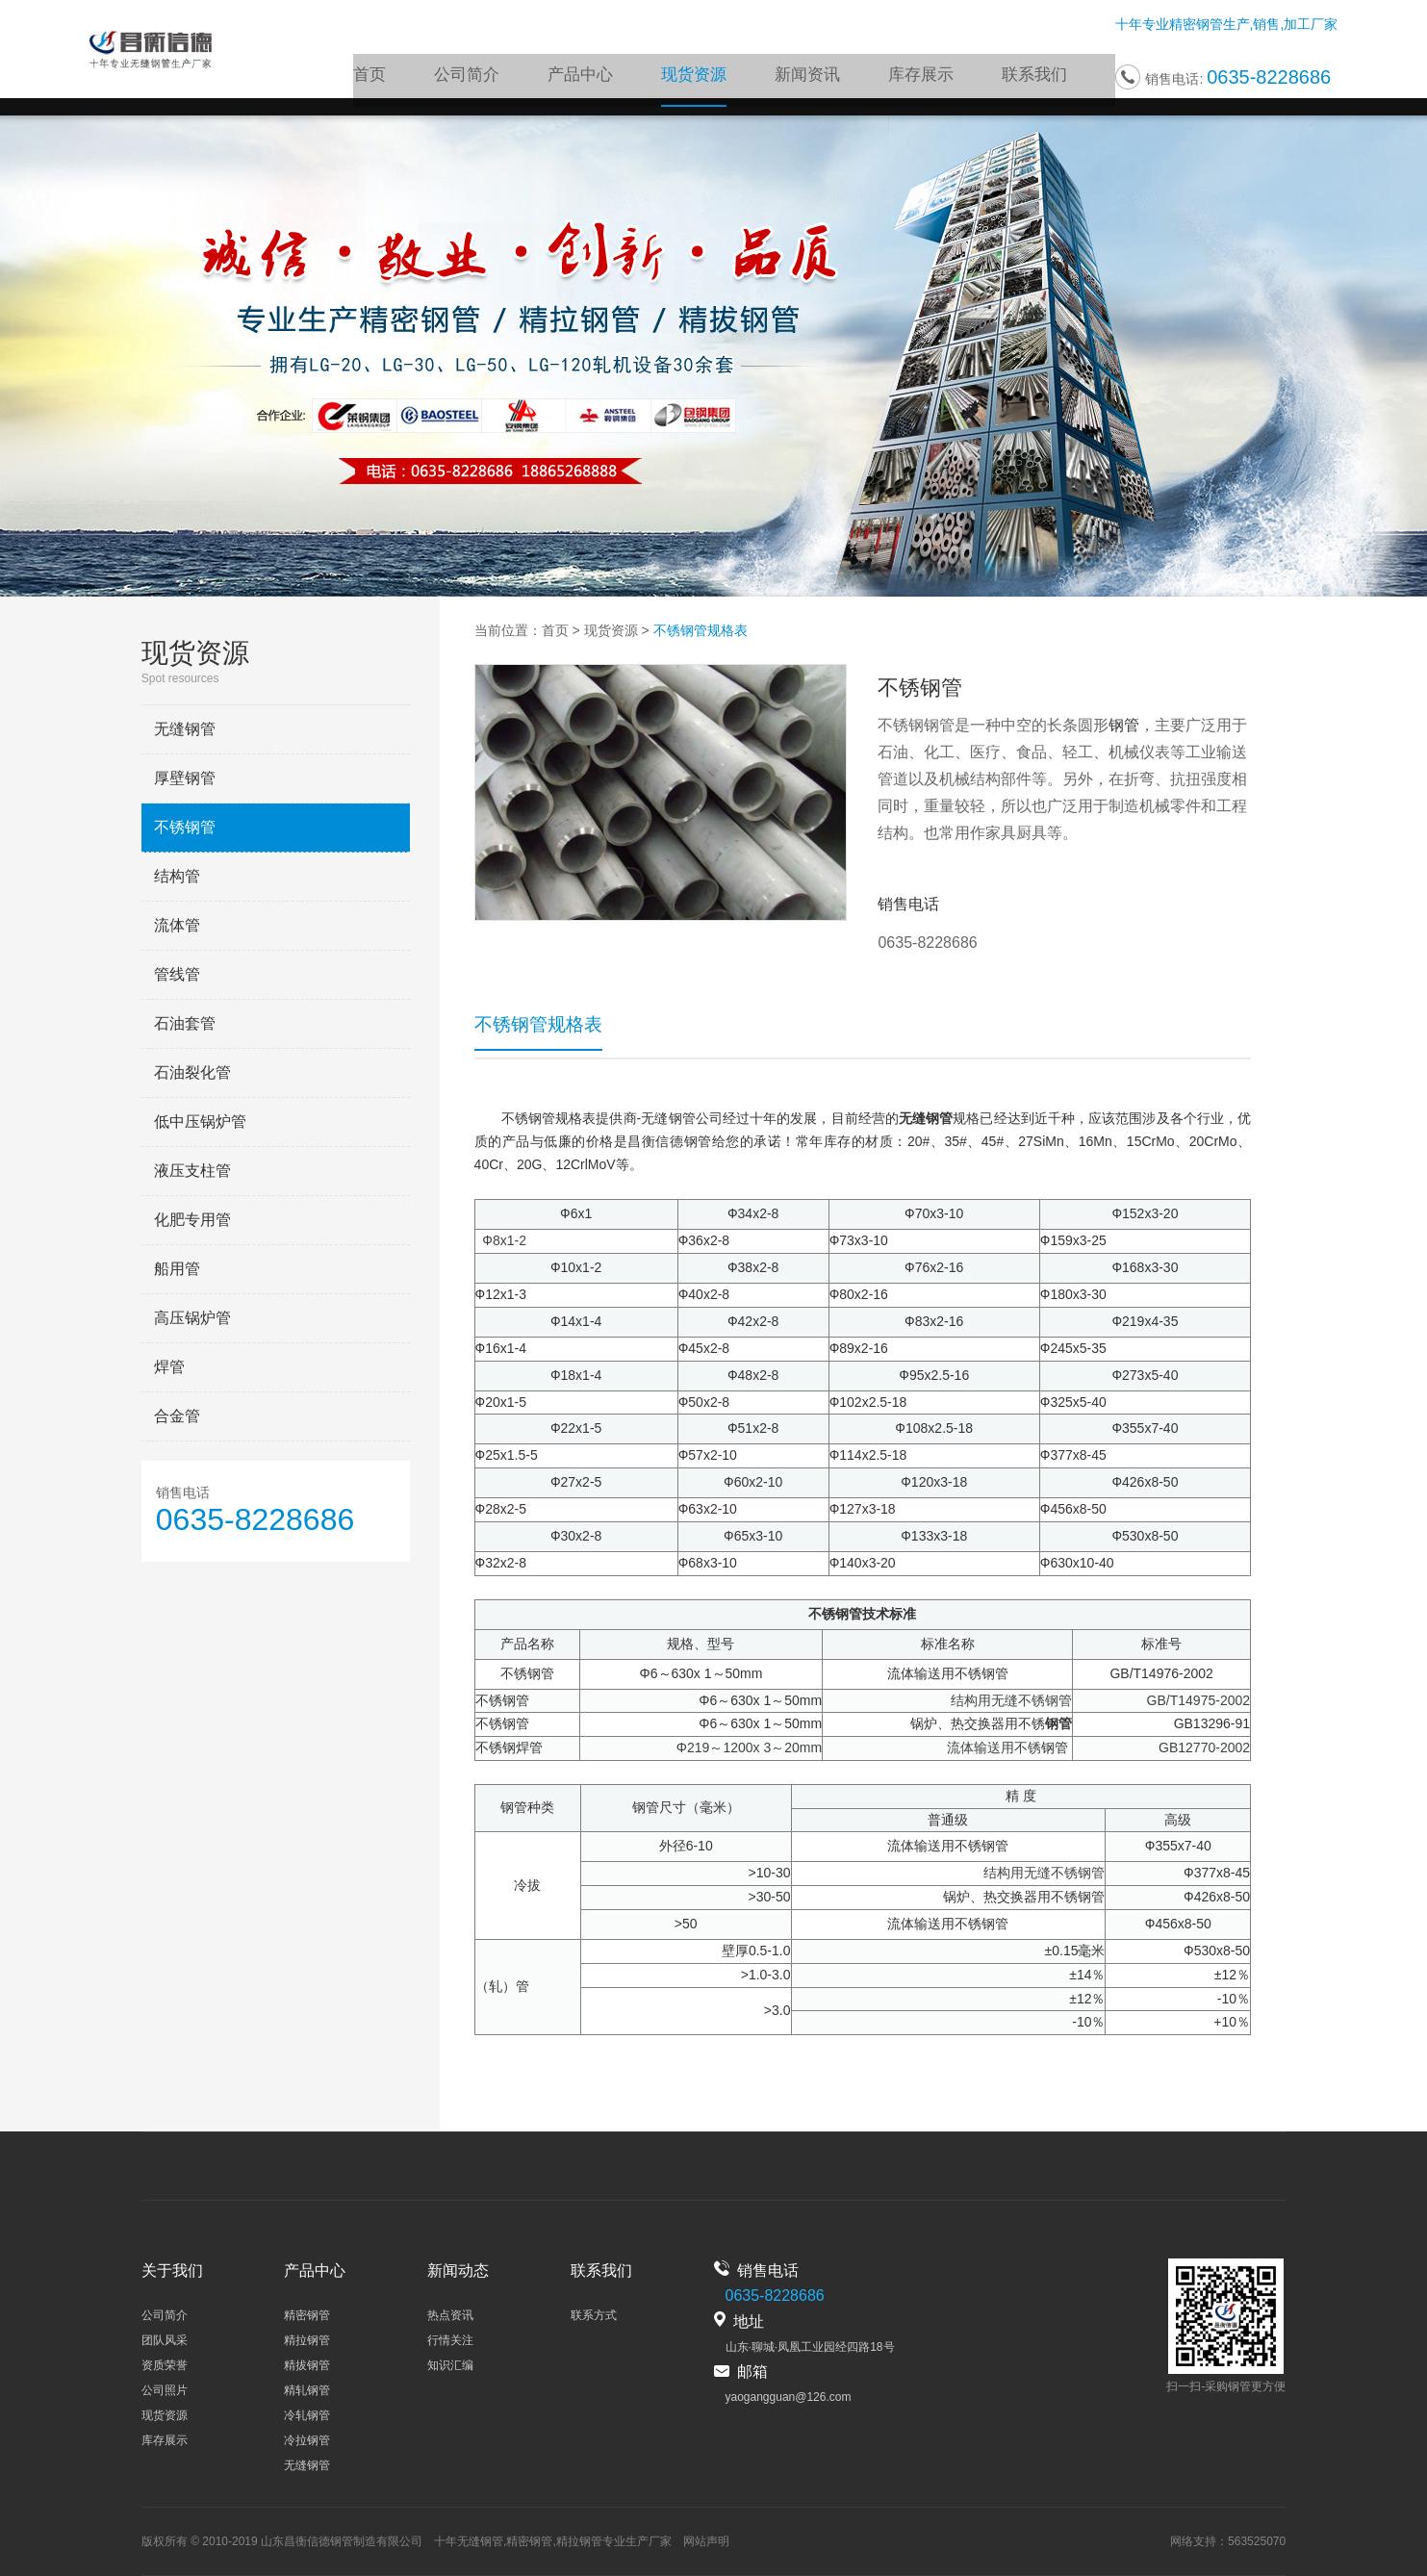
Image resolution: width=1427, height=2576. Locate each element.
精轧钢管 (307, 2390)
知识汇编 (450, 2365)
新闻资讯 (817, 79)
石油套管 (185, 1023)
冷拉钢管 (307, 2440)
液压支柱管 (192, 1170)
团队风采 (164, 2340)
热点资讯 (450, 2315)
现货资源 (707, 79)
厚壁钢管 (185, 778)
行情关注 (450, 2340)
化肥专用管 (192, 1219)
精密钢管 (1196, 27)
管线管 (177, 974)
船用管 (177, 1269)
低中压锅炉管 (200, 1121)
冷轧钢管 (307, 2415)
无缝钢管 (185, 729)
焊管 (169, 1367)
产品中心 (597, 79)
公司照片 (164, 2390)
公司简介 (488, 79)
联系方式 (594, 2315)
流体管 (177, 925)
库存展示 (926, 79)
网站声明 (706, 2541)
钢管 (1123, 725)
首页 (393, 79)
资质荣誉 (164, 2365)
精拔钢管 (307, 2365)
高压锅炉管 (192, 1318)
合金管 (177, 1416)
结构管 (177, 876)
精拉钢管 (307, 2340)
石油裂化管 (192, 1072)
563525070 (1257, 2541)
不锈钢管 (185, 827)
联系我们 (1036, 79)
